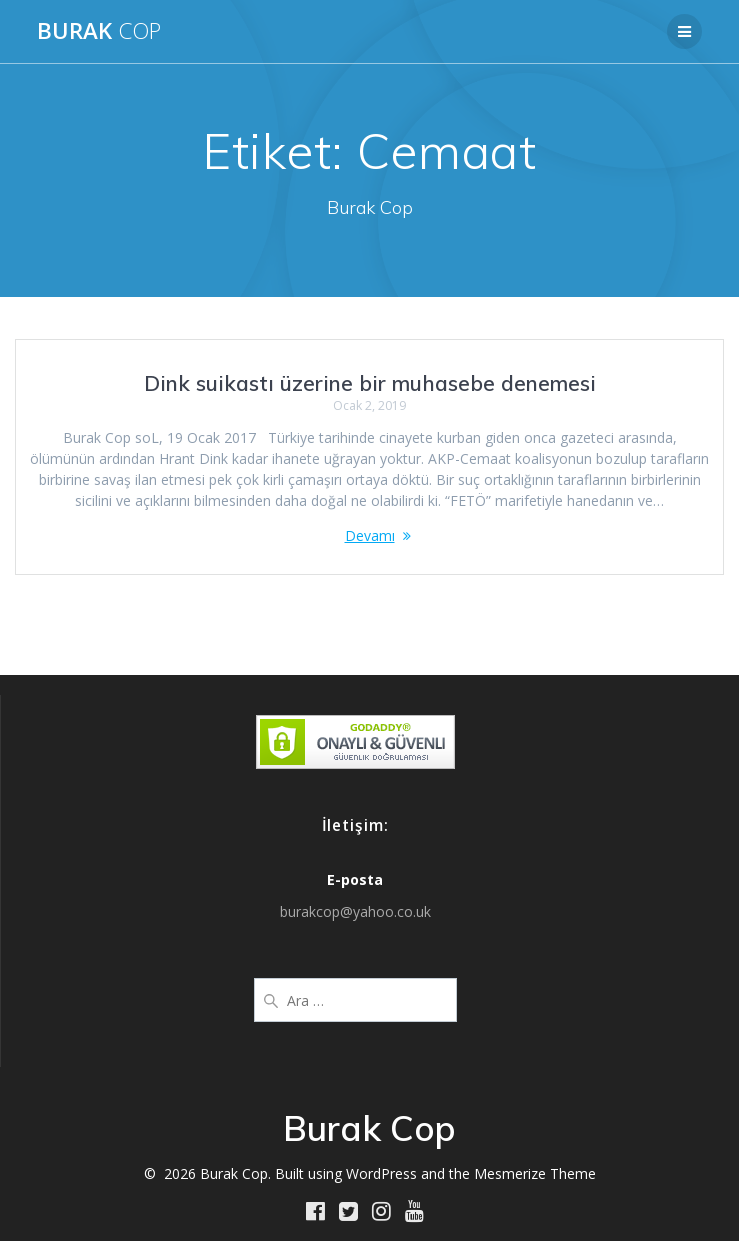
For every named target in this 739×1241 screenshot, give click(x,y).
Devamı (370, 535)
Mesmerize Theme (535, 1173)
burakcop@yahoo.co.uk (355, 911)
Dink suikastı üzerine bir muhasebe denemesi (370, 383)
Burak (99, 31)
